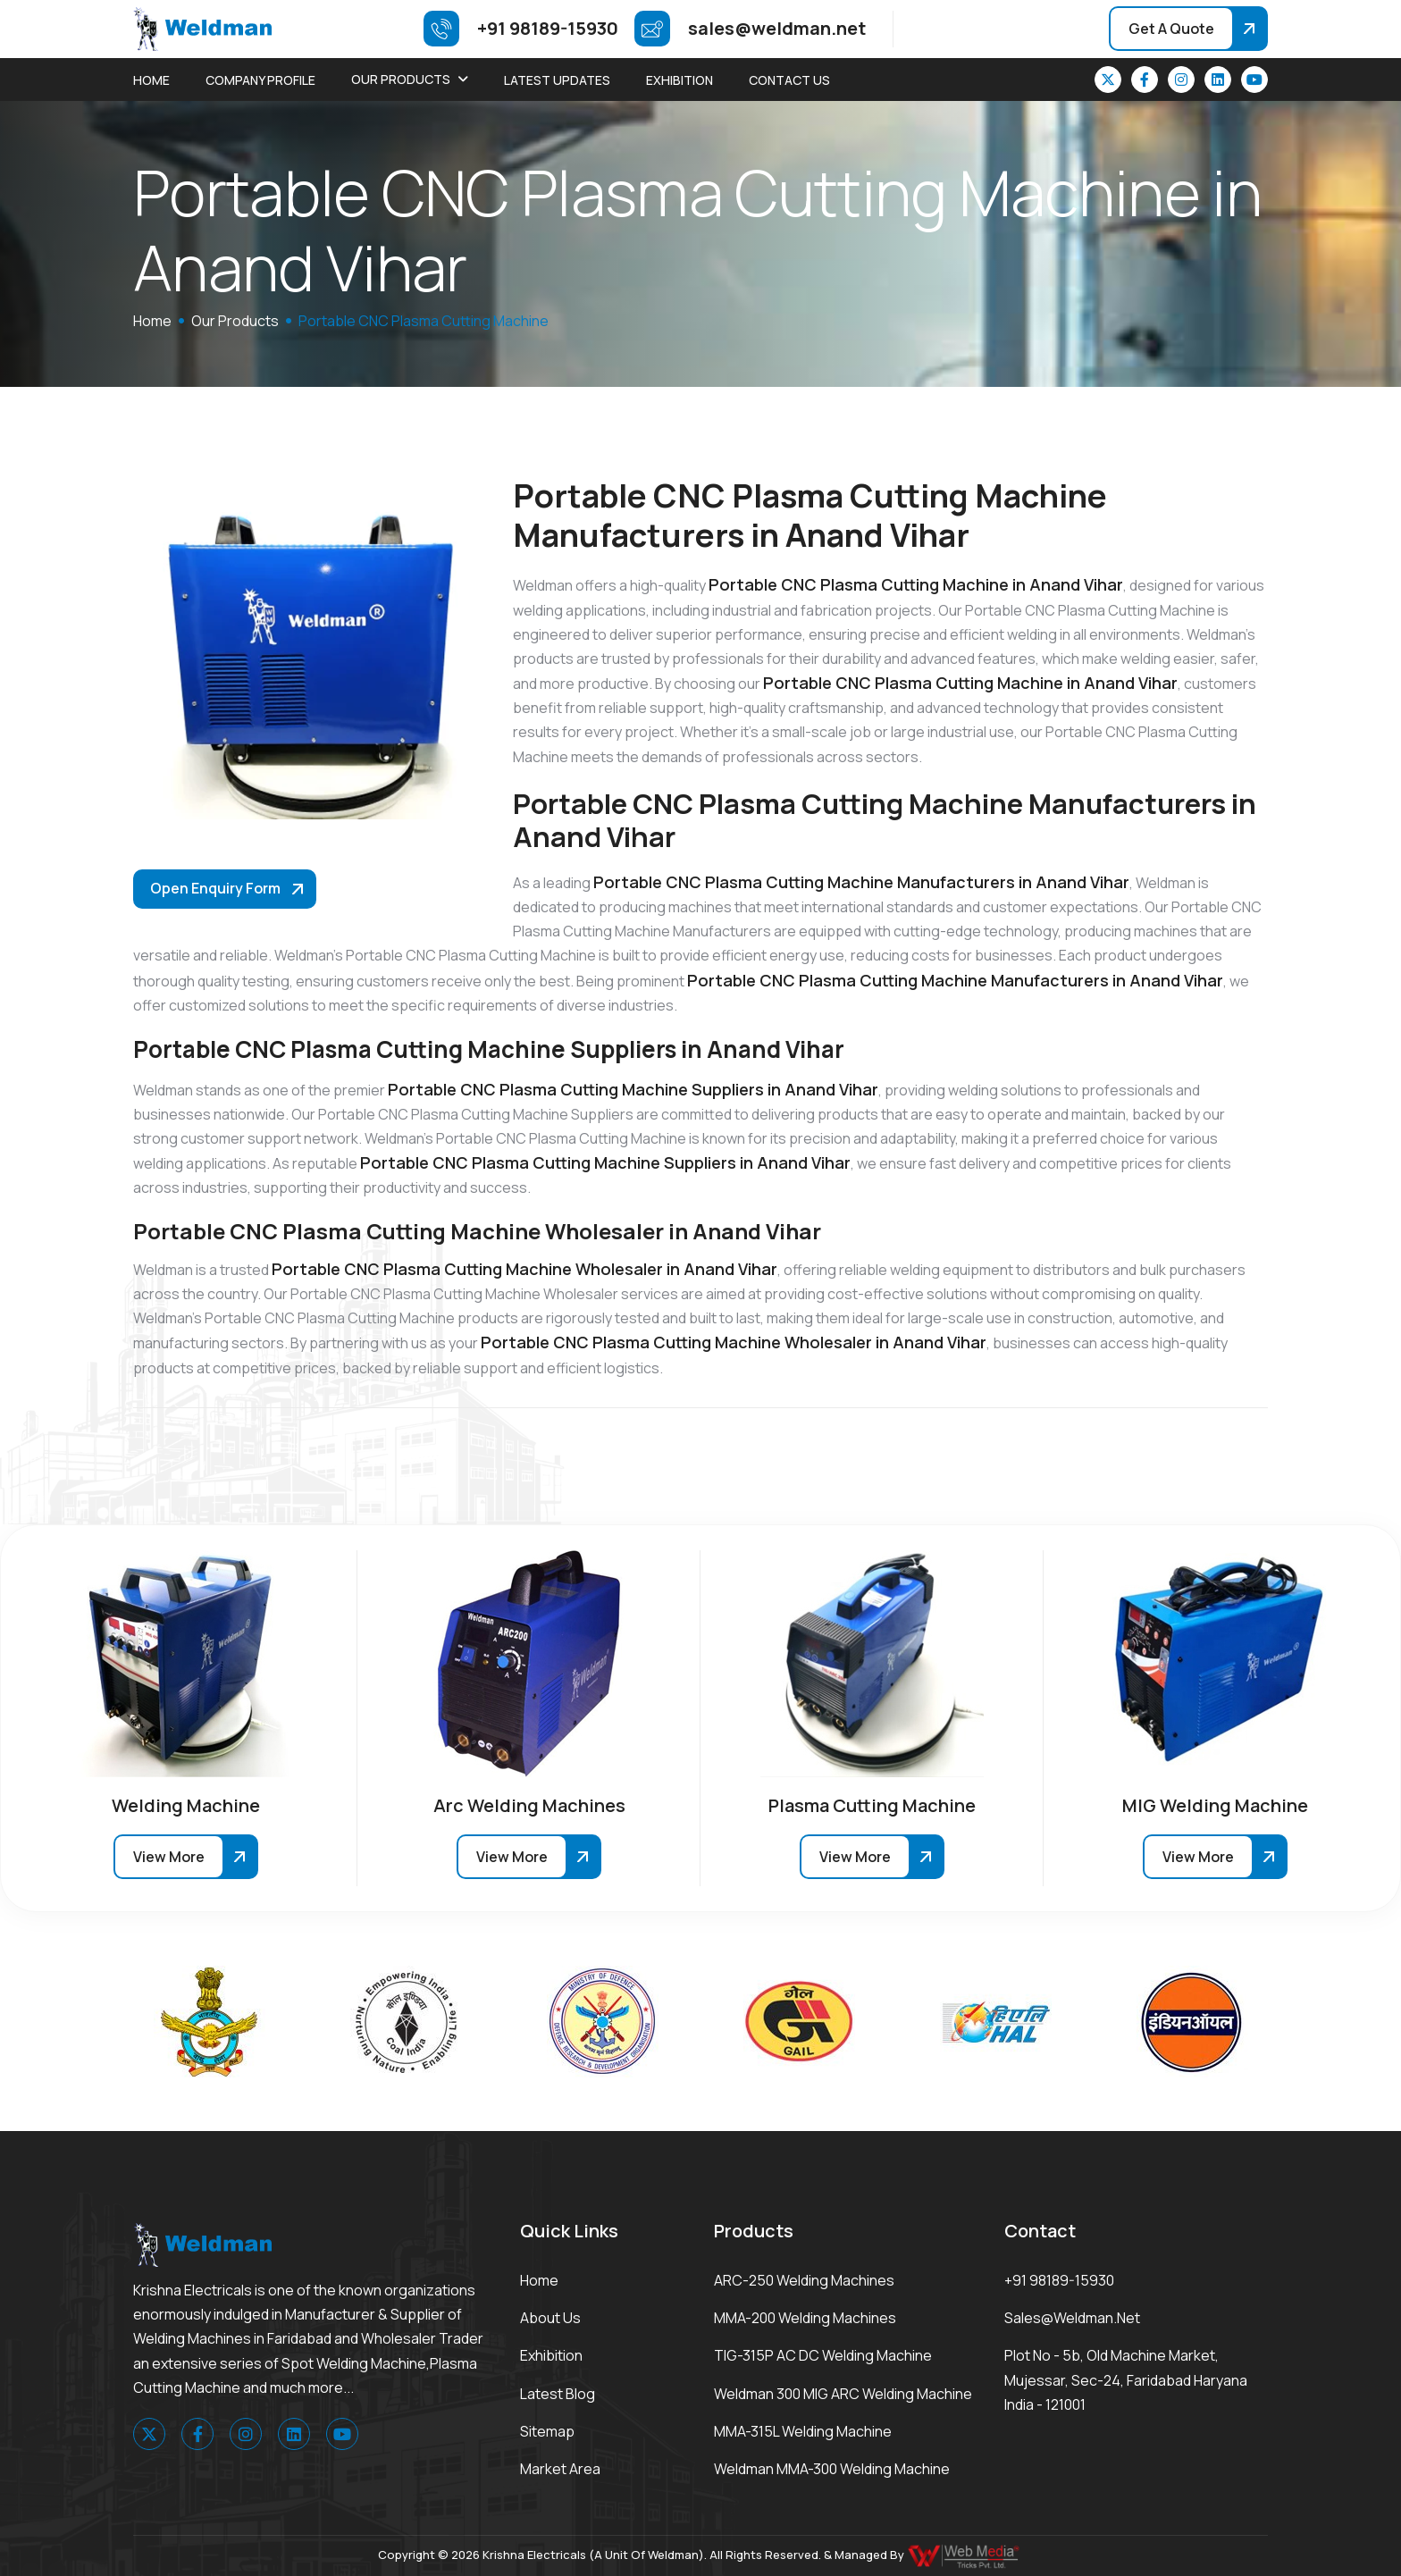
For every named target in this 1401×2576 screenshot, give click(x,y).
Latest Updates (557, 79)
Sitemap (547, 2431)
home (152, 321)
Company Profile (260, 79)
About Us (550, 2318)
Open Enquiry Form (215, 888)
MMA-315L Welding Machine (803, 2431)
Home (151, 79)
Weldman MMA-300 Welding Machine (832, 2469)
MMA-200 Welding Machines (805, 2318)
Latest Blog (557, 2394)
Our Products (400, 79)
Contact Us (789, 79)
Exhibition (679, 79)
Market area (560, 2469)
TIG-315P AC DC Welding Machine (823, 2355)
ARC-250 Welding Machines (804, 2280)
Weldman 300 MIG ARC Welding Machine (843, 2394)
